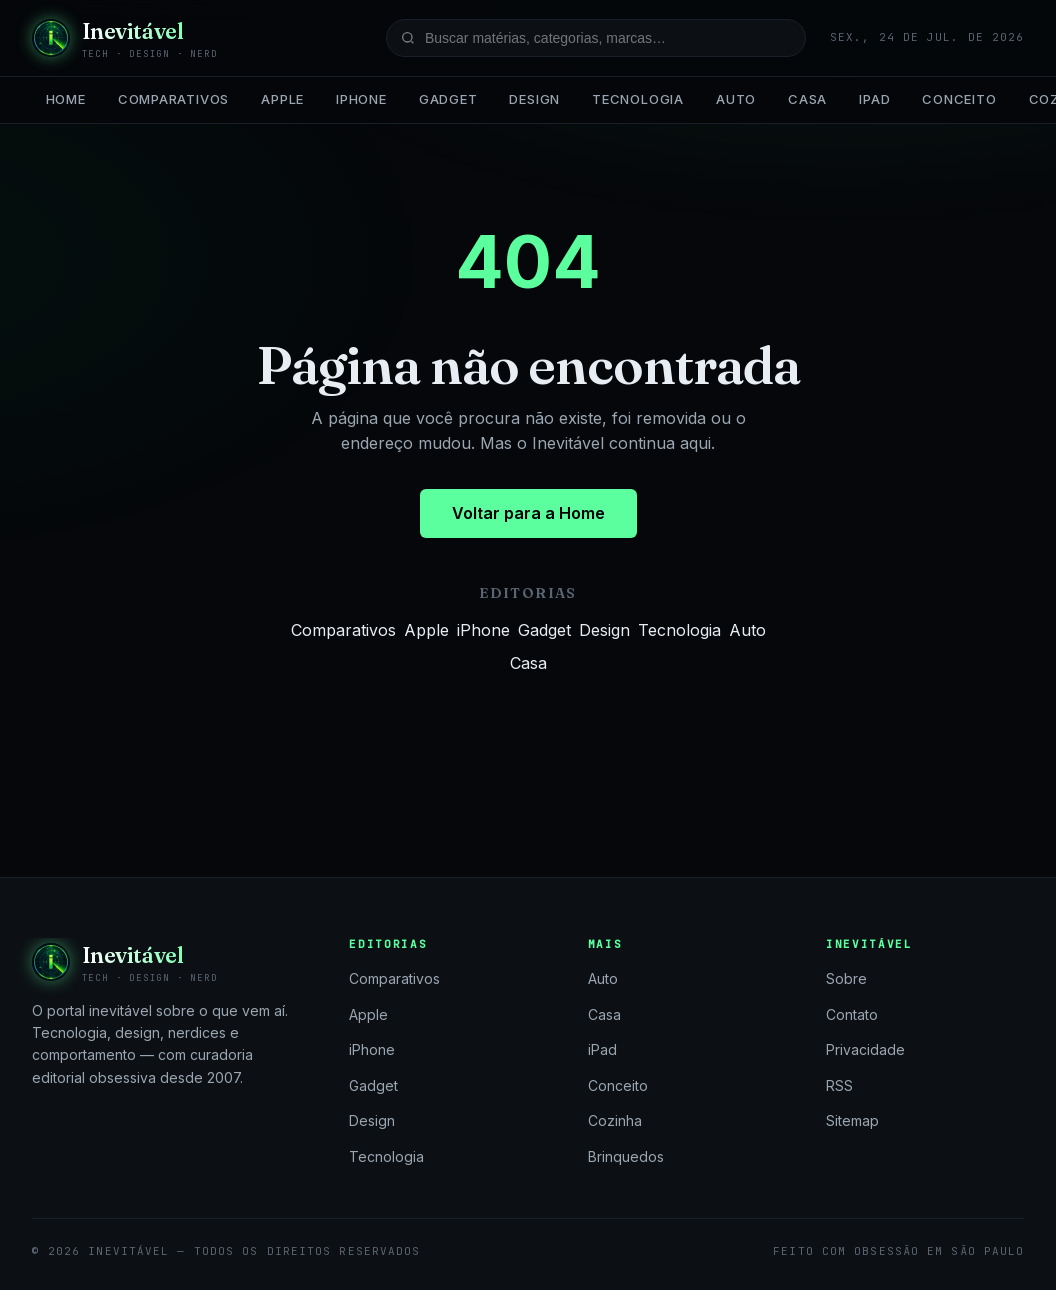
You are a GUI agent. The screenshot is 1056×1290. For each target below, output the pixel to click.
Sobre (846, 978)
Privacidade (865, 1049)
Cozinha (615, 1120)
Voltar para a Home (528, 513)
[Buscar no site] (596, 38)
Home (66, 99)
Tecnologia (638, 99)
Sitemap (852, 1120)
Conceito (959, 99)
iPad (874, 99)
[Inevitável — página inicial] (125, 38)
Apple (282, 99)
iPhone (361, 99)
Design (534, 99)
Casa (807, 99)
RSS (839, 1085)
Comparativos (173, 99)
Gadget (448, 99)
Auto (736, 99)
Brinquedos (626, 1156)
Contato (852, 1014)
